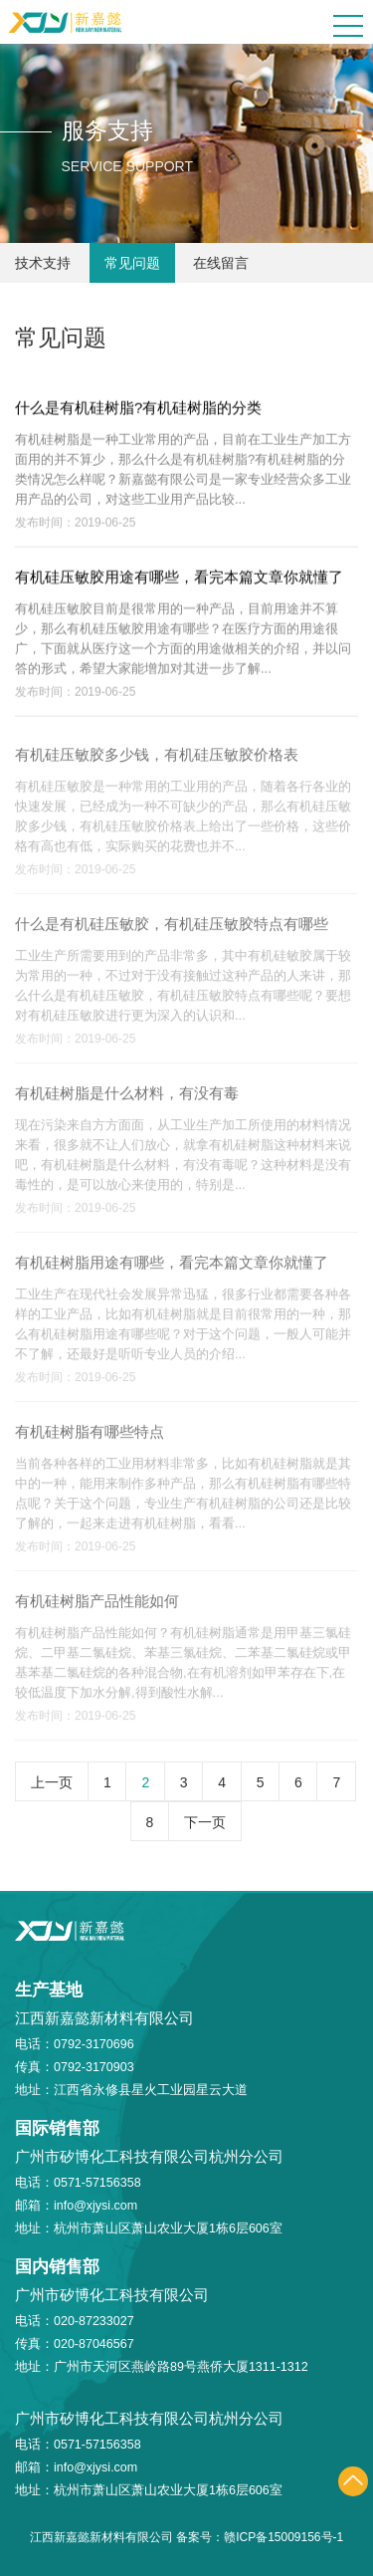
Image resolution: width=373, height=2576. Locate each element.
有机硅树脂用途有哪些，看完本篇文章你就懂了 (171, 1268)
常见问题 (132, 263)
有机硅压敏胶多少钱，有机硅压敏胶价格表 (156, 760)
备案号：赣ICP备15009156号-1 (259, 2537)
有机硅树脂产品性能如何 (97, 1606)
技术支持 (43, 263)
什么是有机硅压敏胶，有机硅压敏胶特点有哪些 (171, 929)
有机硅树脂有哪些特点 (89, 1437)
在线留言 (221, 263)
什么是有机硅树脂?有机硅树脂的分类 (138, 408)
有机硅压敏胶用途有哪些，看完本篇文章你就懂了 (179, 578)
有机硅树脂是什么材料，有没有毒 (127, 1098)
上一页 (52, 1782)
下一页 (205, 1822)
